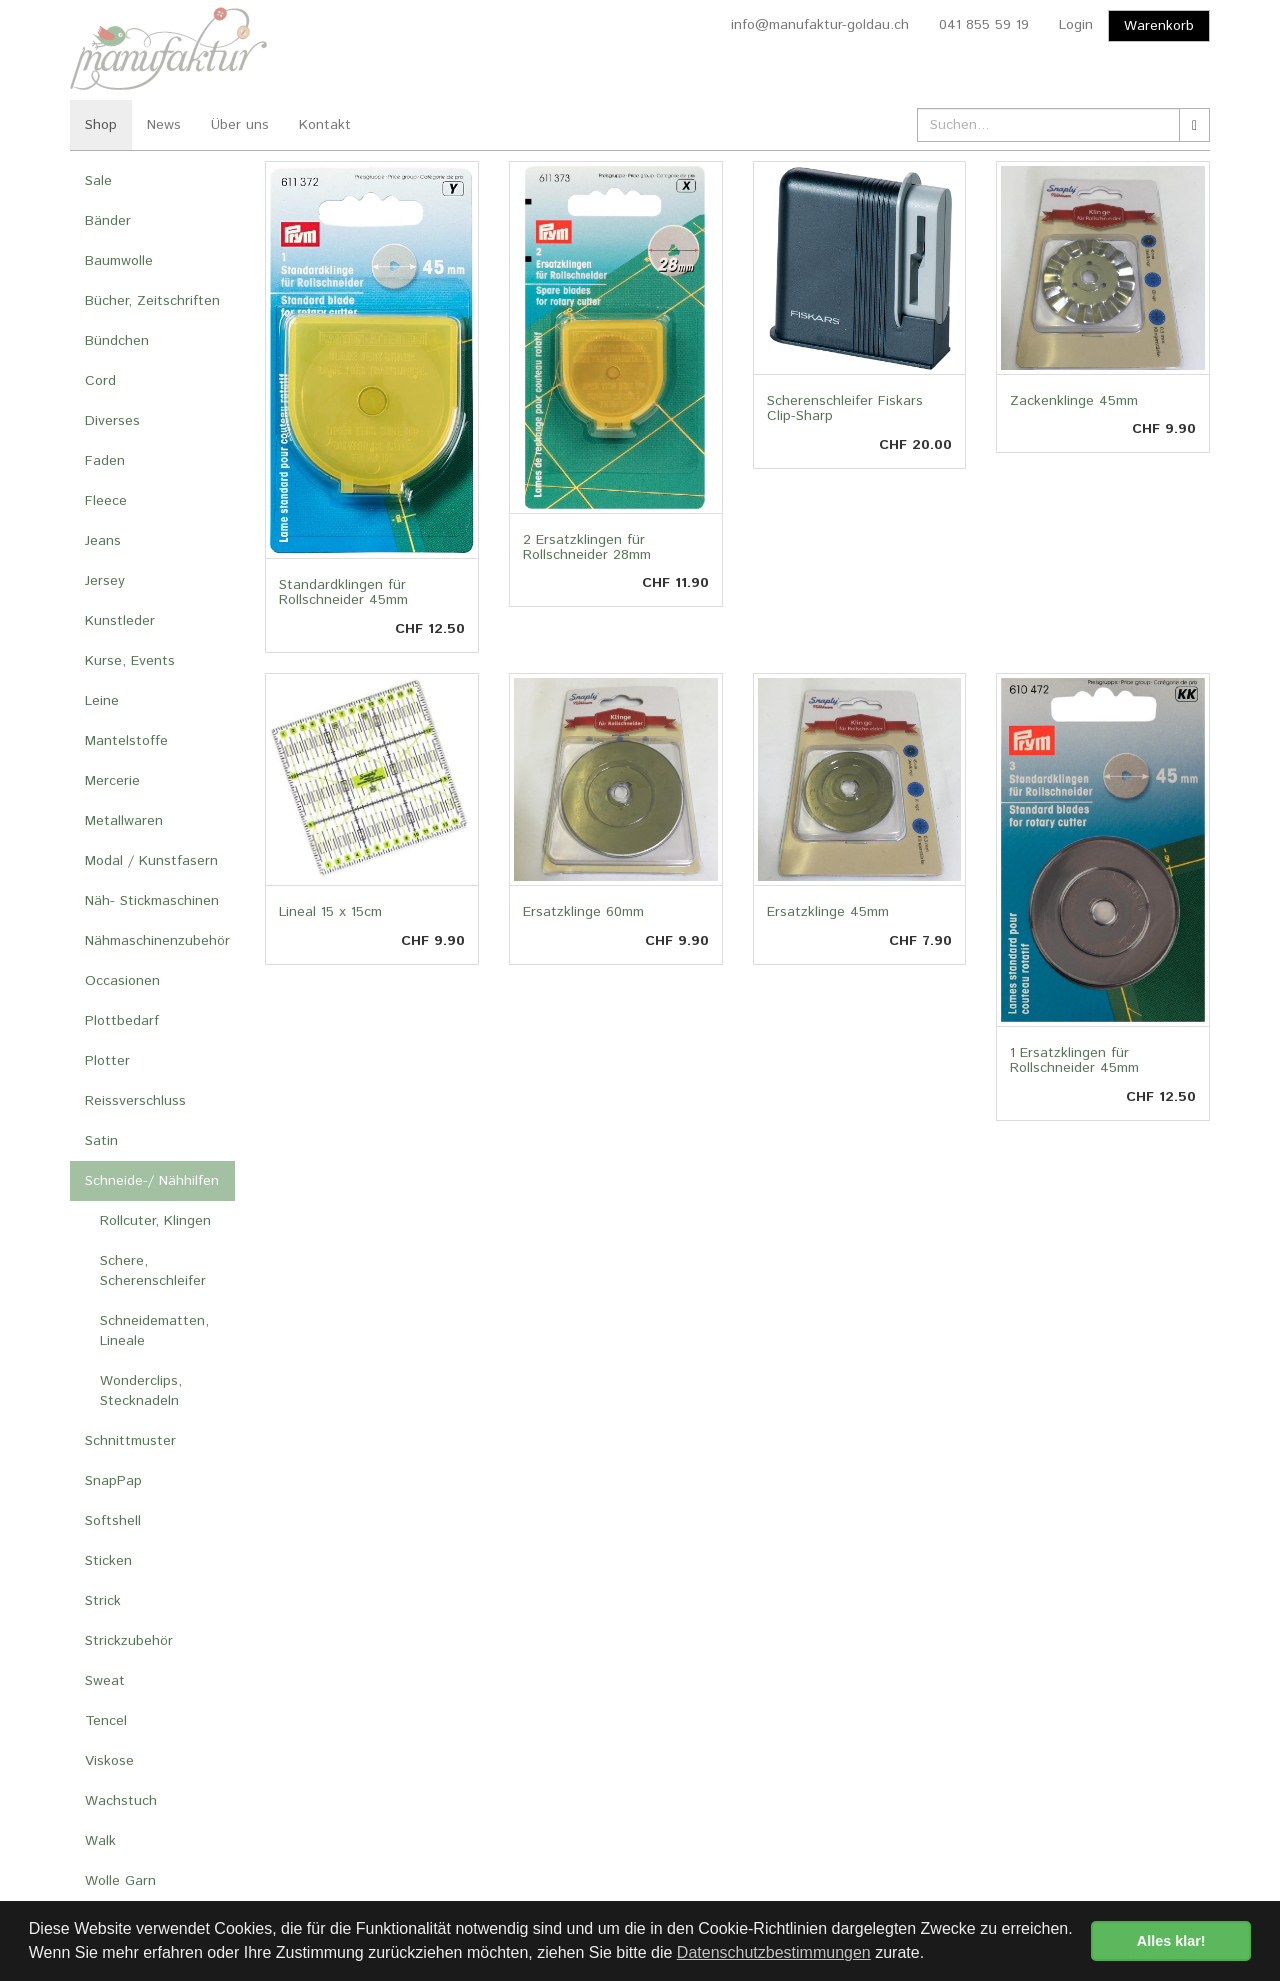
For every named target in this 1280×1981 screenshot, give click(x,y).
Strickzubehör (129, 1641)
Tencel (106, 1721)
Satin (101, 1141)
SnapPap (113, 1481)
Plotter (107, 1061)
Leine (102, 701)
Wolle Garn (120, 1881)
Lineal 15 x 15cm (330, 912)
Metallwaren (124, 821)
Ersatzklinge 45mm (828, 912)
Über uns (240, 125)
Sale (98, 181)
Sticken (108, 1561)
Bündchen (117, 341)
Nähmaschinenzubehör (157, 941)
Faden (105, 461)
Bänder (108, 221)
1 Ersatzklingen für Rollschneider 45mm (1074, 1060)
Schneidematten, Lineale (154, 1331)
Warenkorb (1159, 26)
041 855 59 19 (984, 25)
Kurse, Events (130, 661)
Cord (100, 381)
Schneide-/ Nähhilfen (152, 1181)
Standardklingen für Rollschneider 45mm (343, 592)
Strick (103, 1601)
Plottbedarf (122, 1021)
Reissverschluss (135, 1101)
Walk (100, 1841)
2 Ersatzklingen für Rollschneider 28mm (587, 547)
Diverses (112, 421)
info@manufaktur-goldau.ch (820, 25)
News (164, 125)
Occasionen (122, 981)
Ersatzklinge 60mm (583, 912)
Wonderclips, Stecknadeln (141, 1391)
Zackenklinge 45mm (1074, 401)
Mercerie (112, 781)
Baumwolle (119, 261)
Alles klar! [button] (1171, 1941)
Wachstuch (121, 1801)
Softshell (113, 1521)
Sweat (105, 1681)
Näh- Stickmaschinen (152, 901)
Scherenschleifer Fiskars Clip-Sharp (845, 408)
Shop (101, 125)
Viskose (109, 1761)
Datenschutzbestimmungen (774, 1952)
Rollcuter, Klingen (155, 1221)
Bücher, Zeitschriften (152, 301)
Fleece (106, 501)
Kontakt (325, 125)
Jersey (105, 581)
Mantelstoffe (126, 741)
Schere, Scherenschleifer (153, 1271)
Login (1076, 25)
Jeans (103, 541)
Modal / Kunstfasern (151, 861)
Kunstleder (120, 621)
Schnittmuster (130, 1441)
